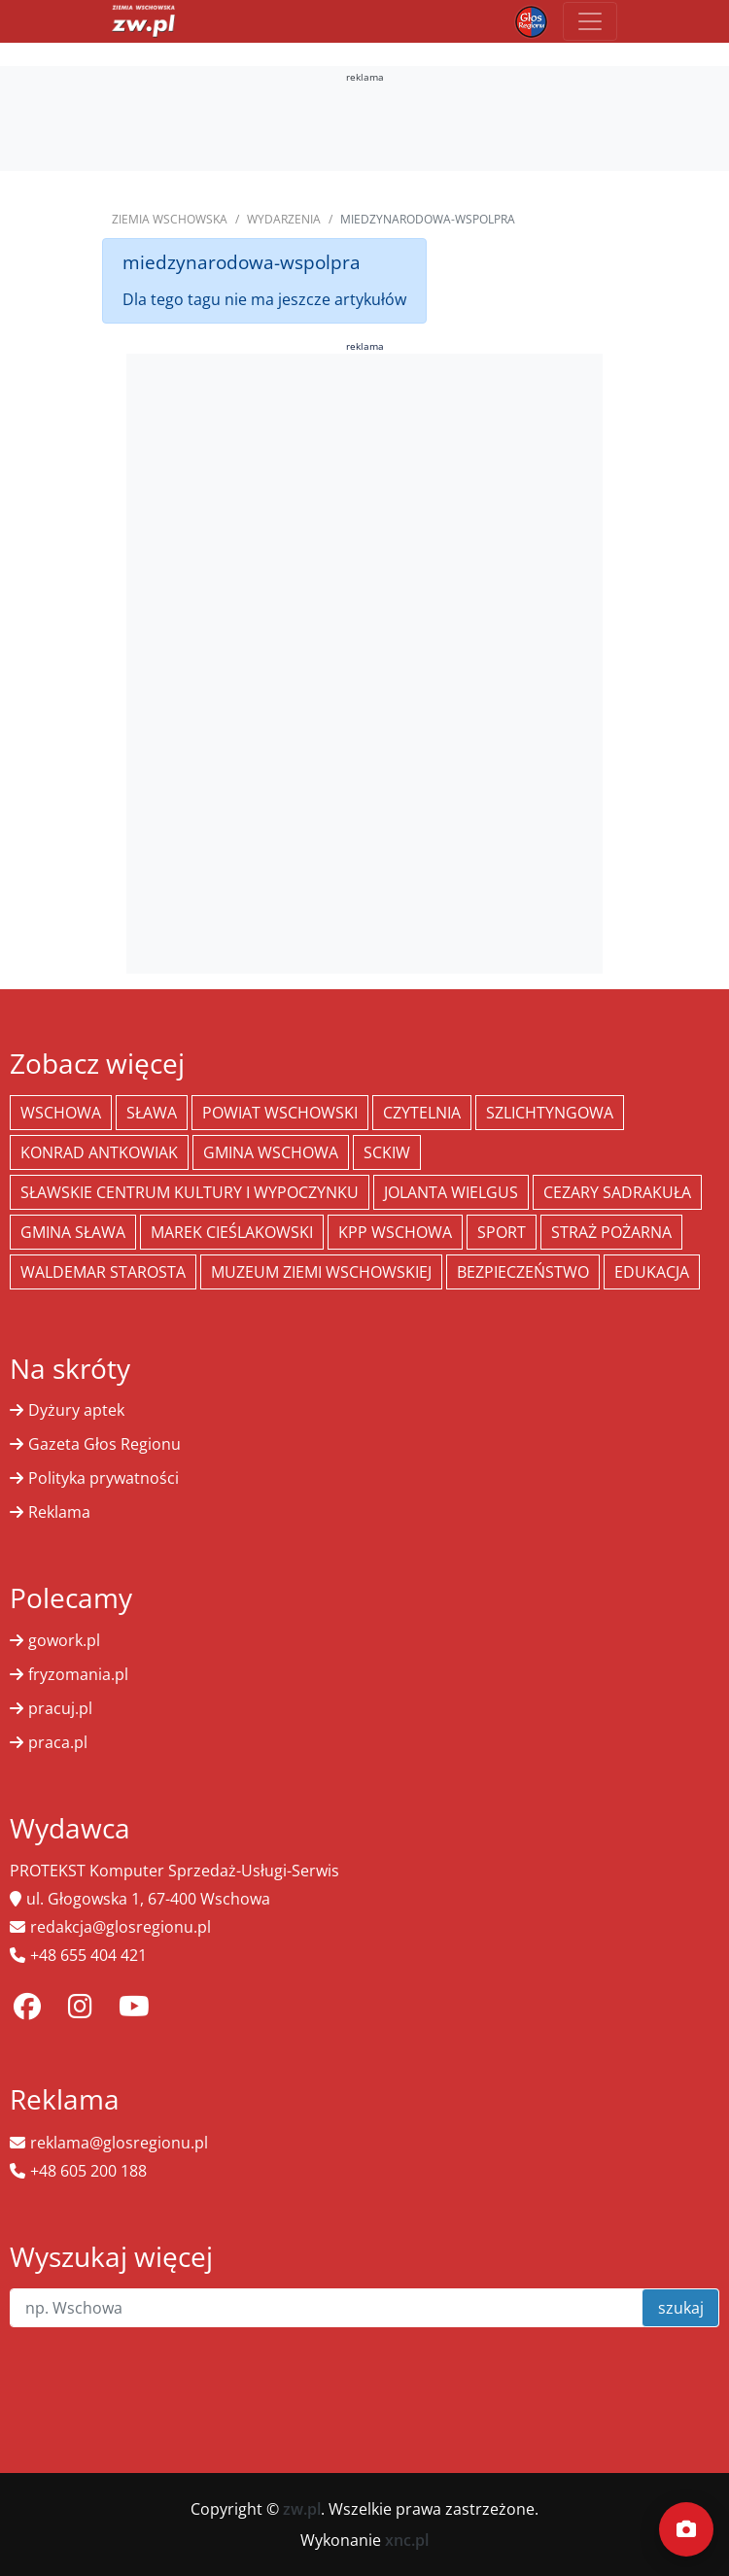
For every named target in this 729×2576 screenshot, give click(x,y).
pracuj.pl (60, 1708)
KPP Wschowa (395, 1232)
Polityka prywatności (103, 1478)
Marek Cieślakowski (232, 1232)
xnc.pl (407, 2540)
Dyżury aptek (76, 1410)
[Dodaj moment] (686, 2529)
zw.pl (302, 2509)
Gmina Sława (72, 1232)
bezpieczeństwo (523, 1272)
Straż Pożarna (611, 1232)
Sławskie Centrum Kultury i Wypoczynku (189, 1192)
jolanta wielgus (451, 1192)
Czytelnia (422, 1112)
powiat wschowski (280, 1112)
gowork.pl (64, 1640)
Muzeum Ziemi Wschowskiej (321, 1272)
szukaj (681, 2307)
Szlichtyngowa (549, 1112)
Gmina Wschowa (270, 1152)
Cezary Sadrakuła (617, 1192)
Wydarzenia (284, 219)
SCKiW (387, 1152)
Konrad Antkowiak (99, 1152)
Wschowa (60, 1112)
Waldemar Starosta (103, 1272)
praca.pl (57, 1742)
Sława (151, 1112)
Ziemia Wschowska (169, 219)
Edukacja (651, 1272)
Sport (501, 1232)
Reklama (59, 1512)
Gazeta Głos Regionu (104, 1444)
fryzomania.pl (78, 1674)
